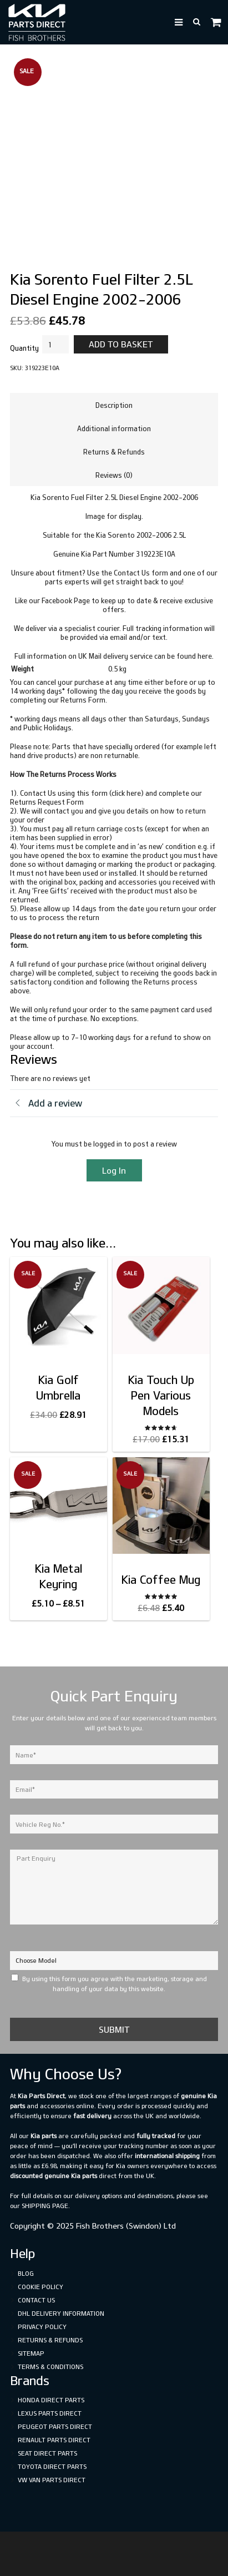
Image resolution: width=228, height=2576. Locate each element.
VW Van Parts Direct (51, 2479)
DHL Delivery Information (61, 2313)
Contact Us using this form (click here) (82, 793)
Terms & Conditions (50, 2366)
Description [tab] (114, 405)
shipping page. (46, 2205)
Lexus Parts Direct (50, 2413)
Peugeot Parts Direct (55, 2426)
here (204, 656)
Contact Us (36, 2300)
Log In (114, 1170)
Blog (26, 2273)
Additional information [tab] (114, 428)
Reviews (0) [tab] (114, 475)
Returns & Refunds (50, 2339)
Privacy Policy (42, 2326)
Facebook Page (66, 600)
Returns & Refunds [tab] (114, 452)
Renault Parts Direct (54, 2439)
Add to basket (121, 344)
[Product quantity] (55, 344)
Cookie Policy (40, 2286)
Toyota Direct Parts (52, 2466)
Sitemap (31, 2353)
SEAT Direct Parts (47, 2453)
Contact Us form (141, 573)
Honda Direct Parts (51, 2399)
